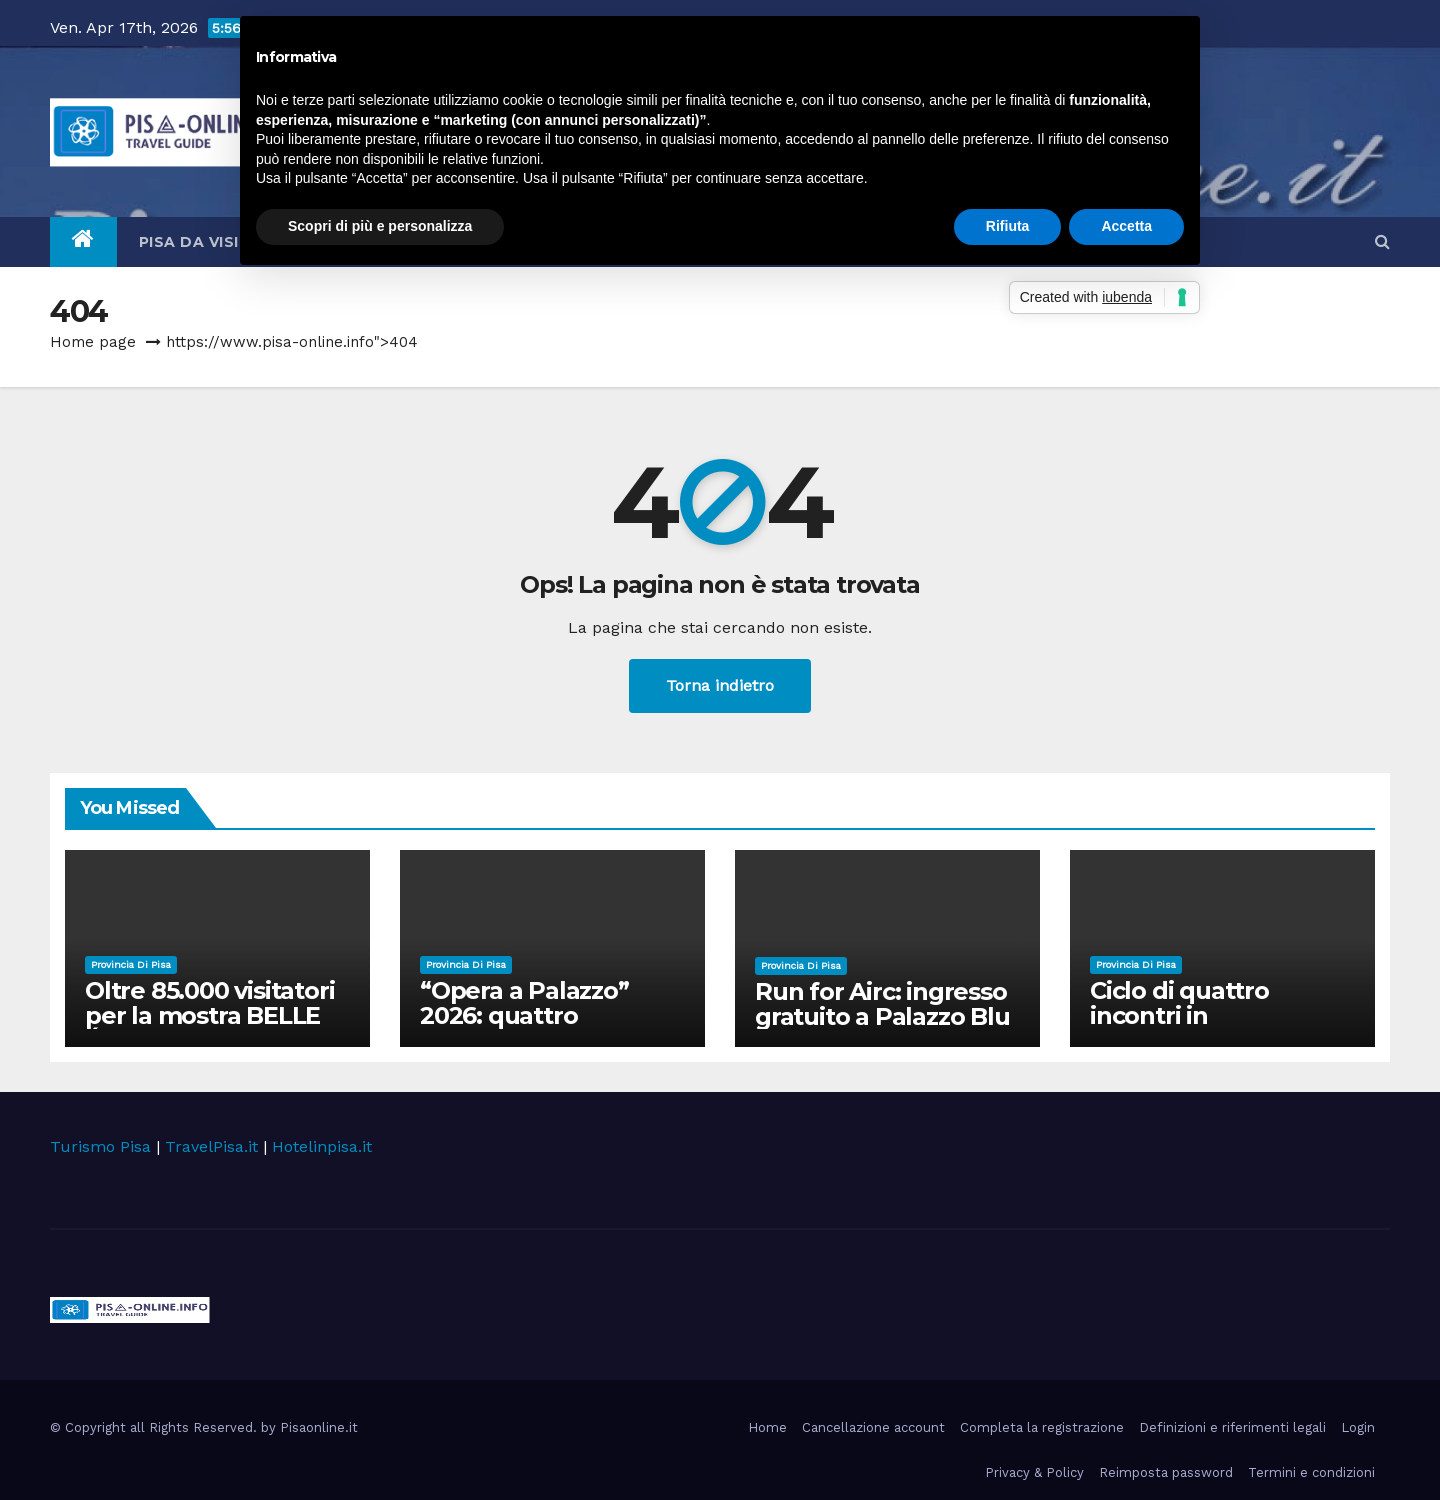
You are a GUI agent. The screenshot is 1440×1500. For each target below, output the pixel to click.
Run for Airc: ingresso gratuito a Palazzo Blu (882, 1004)
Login (1358, 1427)
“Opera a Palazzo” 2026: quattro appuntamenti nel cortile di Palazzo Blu (541, 1028)
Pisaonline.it (319, 1427)
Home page (93, 342)
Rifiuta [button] (1008, 226)
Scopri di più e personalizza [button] (380, 226)
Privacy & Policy (1034, 1472)
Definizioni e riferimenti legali (1232, 1427)
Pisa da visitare (218, 242)
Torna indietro (720, 685)
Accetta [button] (1126, 226)
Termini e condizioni (1311, 1472)
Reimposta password (1166, 1472)
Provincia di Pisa (131, 964)
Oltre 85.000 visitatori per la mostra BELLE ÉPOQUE (212, 1015)
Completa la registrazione (1042, 1427)
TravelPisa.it (211, 1146)
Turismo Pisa (100, 1146)
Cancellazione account (873, 1427)
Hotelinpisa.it (322, 1146)
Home (767, 1427)
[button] (1382, 241)
